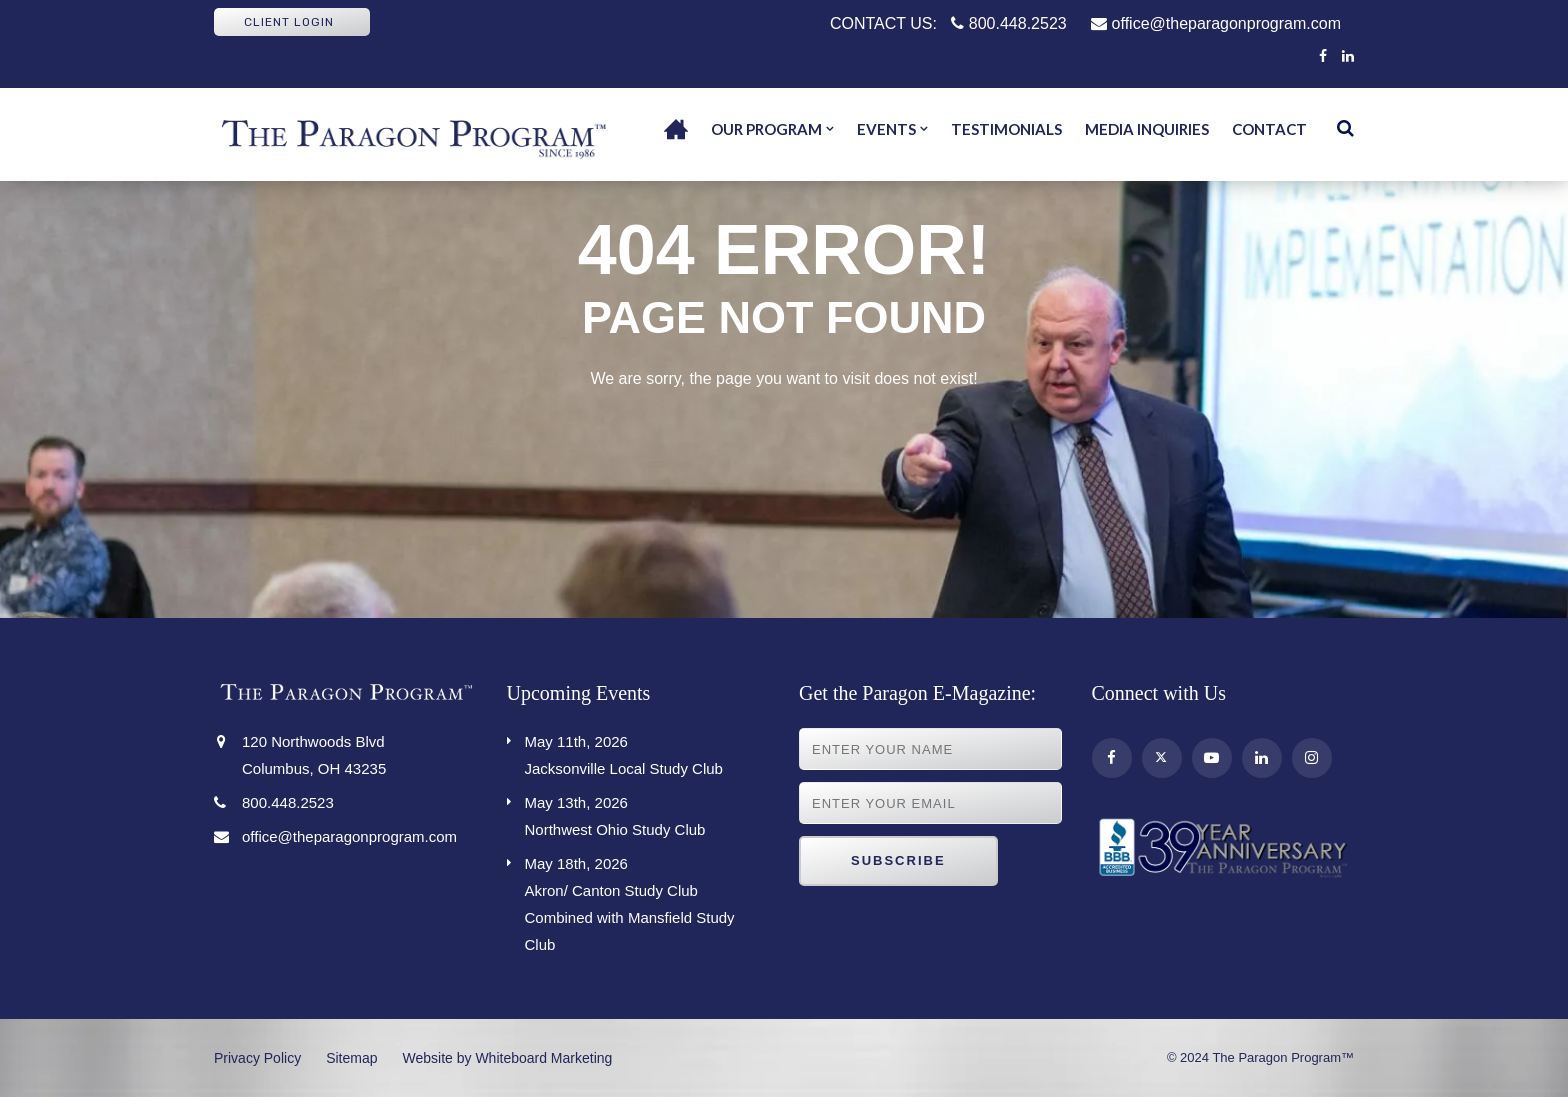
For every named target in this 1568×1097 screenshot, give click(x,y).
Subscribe (898, 860)
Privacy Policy (257, 1058)
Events (886, 129)
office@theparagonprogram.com (1216, 23)
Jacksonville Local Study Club (647, 752)
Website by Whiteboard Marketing (508, 1058)
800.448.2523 (1008, 23)
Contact (1269, 129)
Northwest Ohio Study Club (647, 813)
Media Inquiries (1147, 129)
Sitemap (351, 1058)
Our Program (766, 129)
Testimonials (1006, 129)
